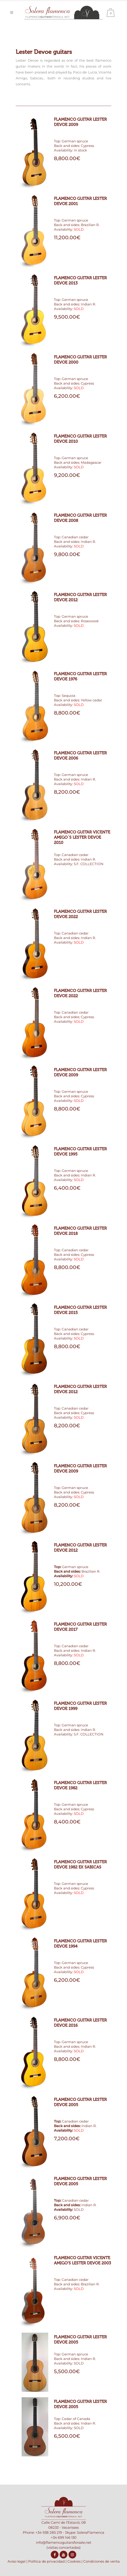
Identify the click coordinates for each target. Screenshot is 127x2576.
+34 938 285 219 (49, 2532)
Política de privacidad (46, 2561)
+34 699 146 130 (63, 2537)
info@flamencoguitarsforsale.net (63, 2542)
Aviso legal (16, 2561)
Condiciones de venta (101, 2561)
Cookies (74, 2561)
